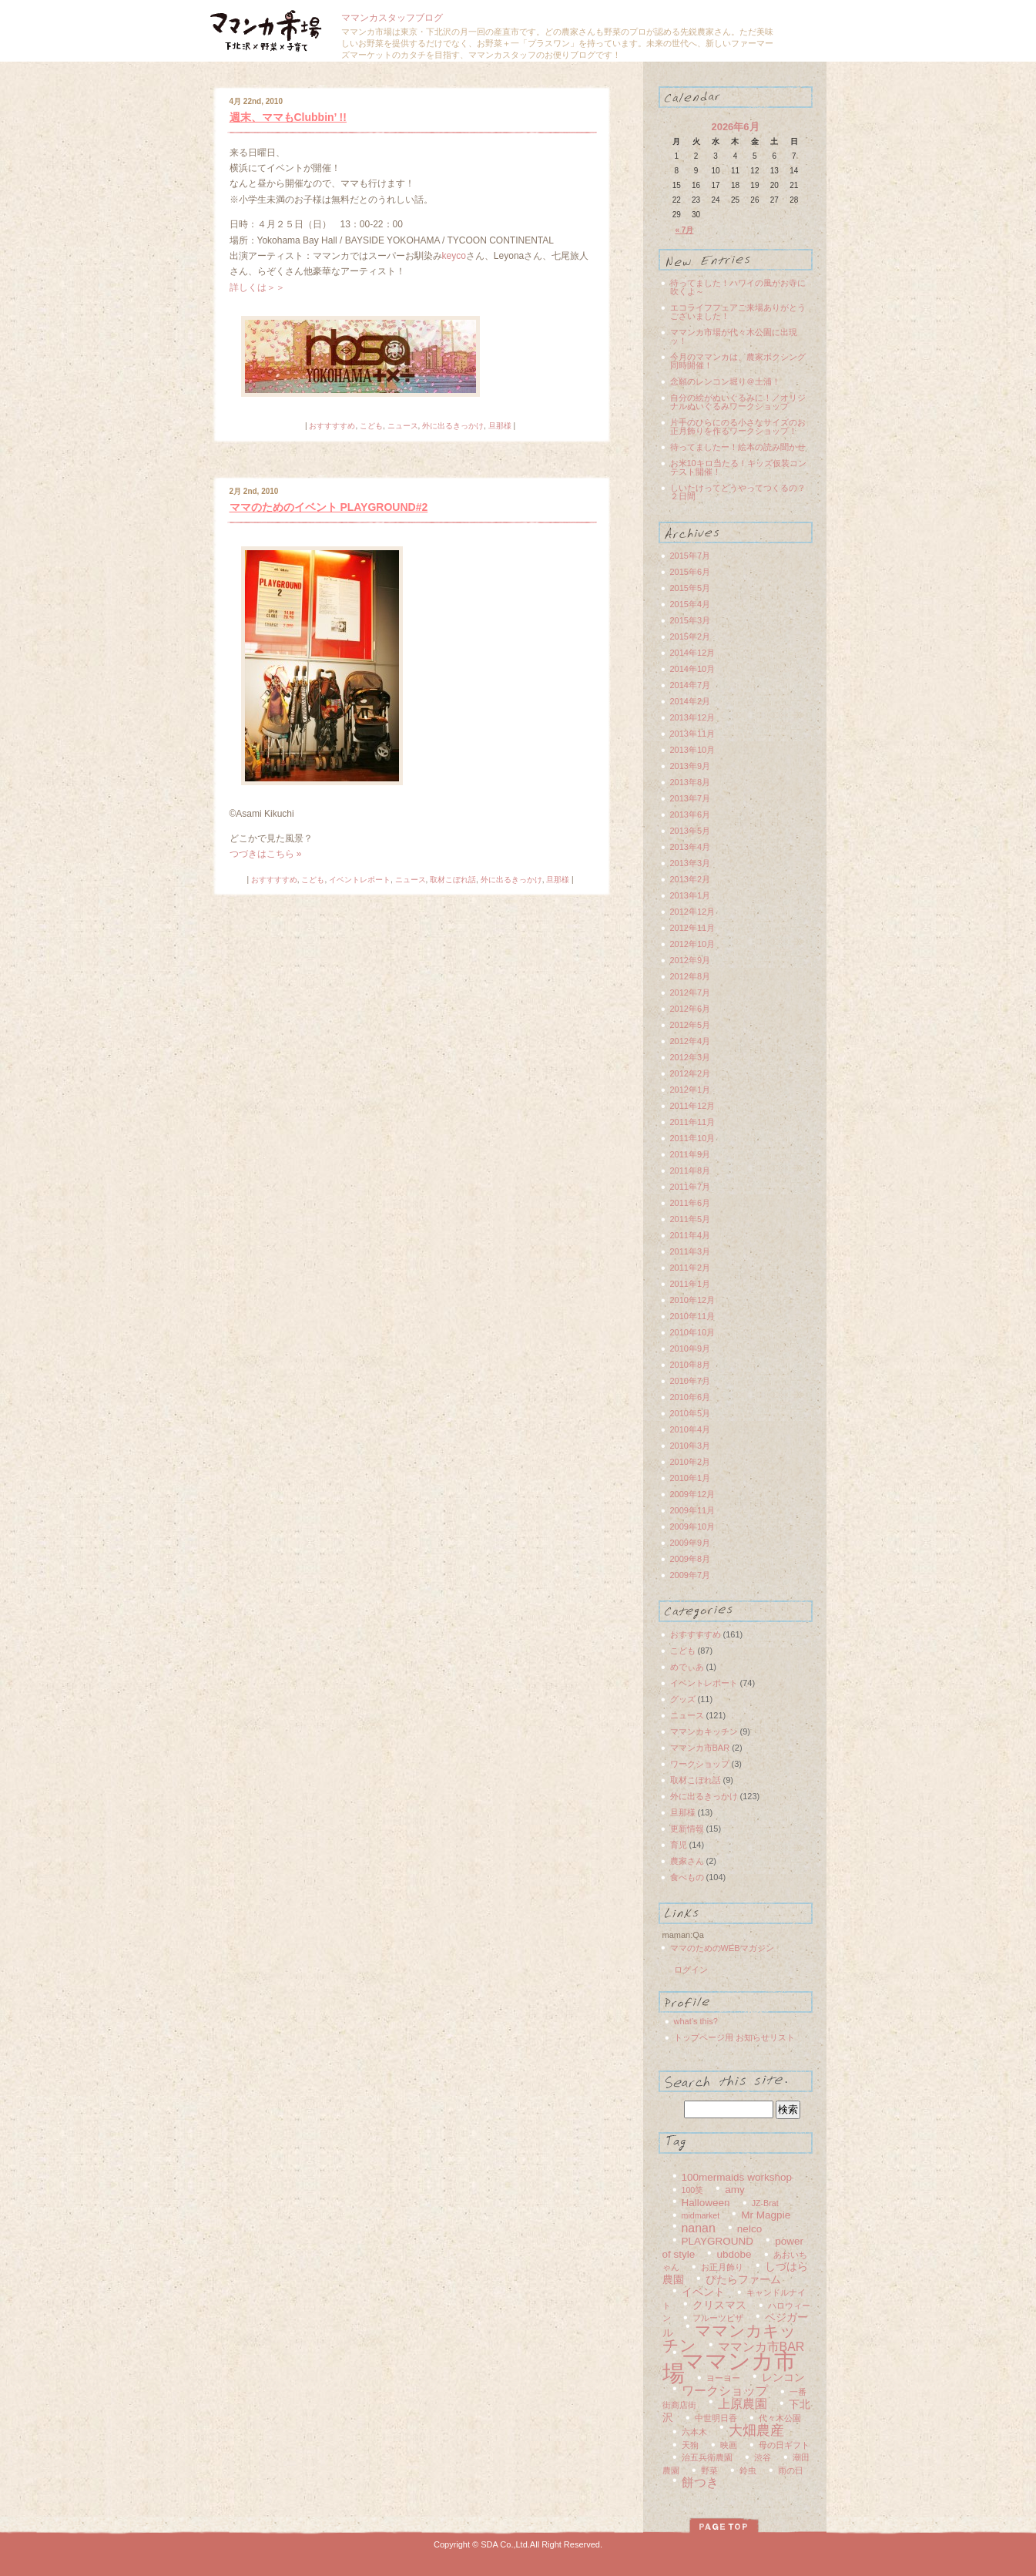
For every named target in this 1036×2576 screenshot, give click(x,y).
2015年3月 (690, 620)
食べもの (687, 1877)
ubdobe (733, 2254)
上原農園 (742, 2403)
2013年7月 (690, 798)
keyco (454, 255)
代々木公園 (780, 2418)
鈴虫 (747, 2470)
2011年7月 (690, 1186)
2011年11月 (693, 1122)
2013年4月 (690, 846)
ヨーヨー (723, 2378)
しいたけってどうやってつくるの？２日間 (738, 492)
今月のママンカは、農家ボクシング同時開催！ (738, 361)
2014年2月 (690, 701)
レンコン (783, 2377)
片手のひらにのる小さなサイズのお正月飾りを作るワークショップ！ (738, 426)
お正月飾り (722, 2267)
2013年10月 (693, 749)
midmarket (701, 2215)
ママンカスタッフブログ (392, 17)
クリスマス (719, 2305)
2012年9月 (690, 960)
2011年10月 (693, 1138)
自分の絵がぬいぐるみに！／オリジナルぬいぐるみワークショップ (738, 402)
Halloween (706, 2202)
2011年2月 (690, 1267)
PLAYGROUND (718, 2241)
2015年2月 (690, 636)
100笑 (693, 2190)
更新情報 (687, 1828)
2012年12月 (693, 911)
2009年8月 (690, 1558)
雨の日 (790, 2470)
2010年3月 (690, 1445)
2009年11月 (693, 1510)
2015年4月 (690, 604)
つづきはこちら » (266, 853)
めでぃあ (687, 1666)
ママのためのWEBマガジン (722, 1948)
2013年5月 (690, 830)
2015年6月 (690, 571)
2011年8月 (690, 1170)
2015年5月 (690, 588)
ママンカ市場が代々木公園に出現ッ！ (733, 336)
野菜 (709, 2470)
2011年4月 (690, 1235)
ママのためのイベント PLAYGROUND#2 (329, 507)
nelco (749, 2229)
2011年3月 (690, 1251)
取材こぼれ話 (453, 879)
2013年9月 (690, 766)
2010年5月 (690, 1413)
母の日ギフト (784, 2445)
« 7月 (685, 230)
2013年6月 (690, 814)
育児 (678, 1844)
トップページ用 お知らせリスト (734, 2037)
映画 (728, 2445)
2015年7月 (690, 555)
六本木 (694, 2432)
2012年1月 (690, 1089)
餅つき (700, 2482)
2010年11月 (693, 1316)
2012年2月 (690, 1073)
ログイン (691, 1969)
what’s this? (696, 2021)
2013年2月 (690, 879)
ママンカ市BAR (700, 1747)
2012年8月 (690, 976)
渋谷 (762, 2457)
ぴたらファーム (743, 2279)
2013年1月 (690, 895)
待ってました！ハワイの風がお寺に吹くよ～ (738, 287)
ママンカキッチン (704, 1731)
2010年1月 (690, 1478)
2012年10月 (693, 944)
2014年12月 (693, 652)
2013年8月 (690, 782)
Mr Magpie (765, 2215)
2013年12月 (693, 717)
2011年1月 (690, 1283)
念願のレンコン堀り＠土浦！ (725, 381)
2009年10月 (693, 1526)
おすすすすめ (332, 425)
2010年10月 (693, 1332)
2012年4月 (690, 1041)
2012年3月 (690, 1057)
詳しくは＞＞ (257, 287)
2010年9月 (690, 1348)
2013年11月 (693, 733)
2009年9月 (690, 1542)
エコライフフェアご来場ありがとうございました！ (738, 312)
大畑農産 (756, 2430)
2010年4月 (690, 1429)
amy (735, 2189)
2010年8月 (690, 1364)
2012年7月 (690, 992)
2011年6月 (690, 1202)
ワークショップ (699, 1763)
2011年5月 (690, 1219)
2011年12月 (693, 1105)
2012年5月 (690, 1024)
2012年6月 (690, 1008)
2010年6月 (690, 1397)
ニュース (402, 425)
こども (371, 425)
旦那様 (499, 425)
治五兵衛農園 (707, 2457)
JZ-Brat (765, 2203)
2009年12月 (693, 1494)
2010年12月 (693, 1300)
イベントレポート (360, 879)
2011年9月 (690, 1154)
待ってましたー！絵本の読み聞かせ (738, 447)
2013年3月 (690, 863)
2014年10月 (693, 668)
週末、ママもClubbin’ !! (288, 117)
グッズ (683, 1699)
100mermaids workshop (737, 2177)
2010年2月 (690, 1461)
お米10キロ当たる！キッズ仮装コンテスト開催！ (738, 467)
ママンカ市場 (729, 2367)
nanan (699, 2228)
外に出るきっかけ (453, 425)
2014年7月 (690, 685)
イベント (703, 2292)
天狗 (690, 2445)
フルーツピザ (717, 2317)
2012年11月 (693, 927)
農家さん (687, 1861)
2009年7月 (690, 1575)
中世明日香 (716, 2418)
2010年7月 (690, 1380)
